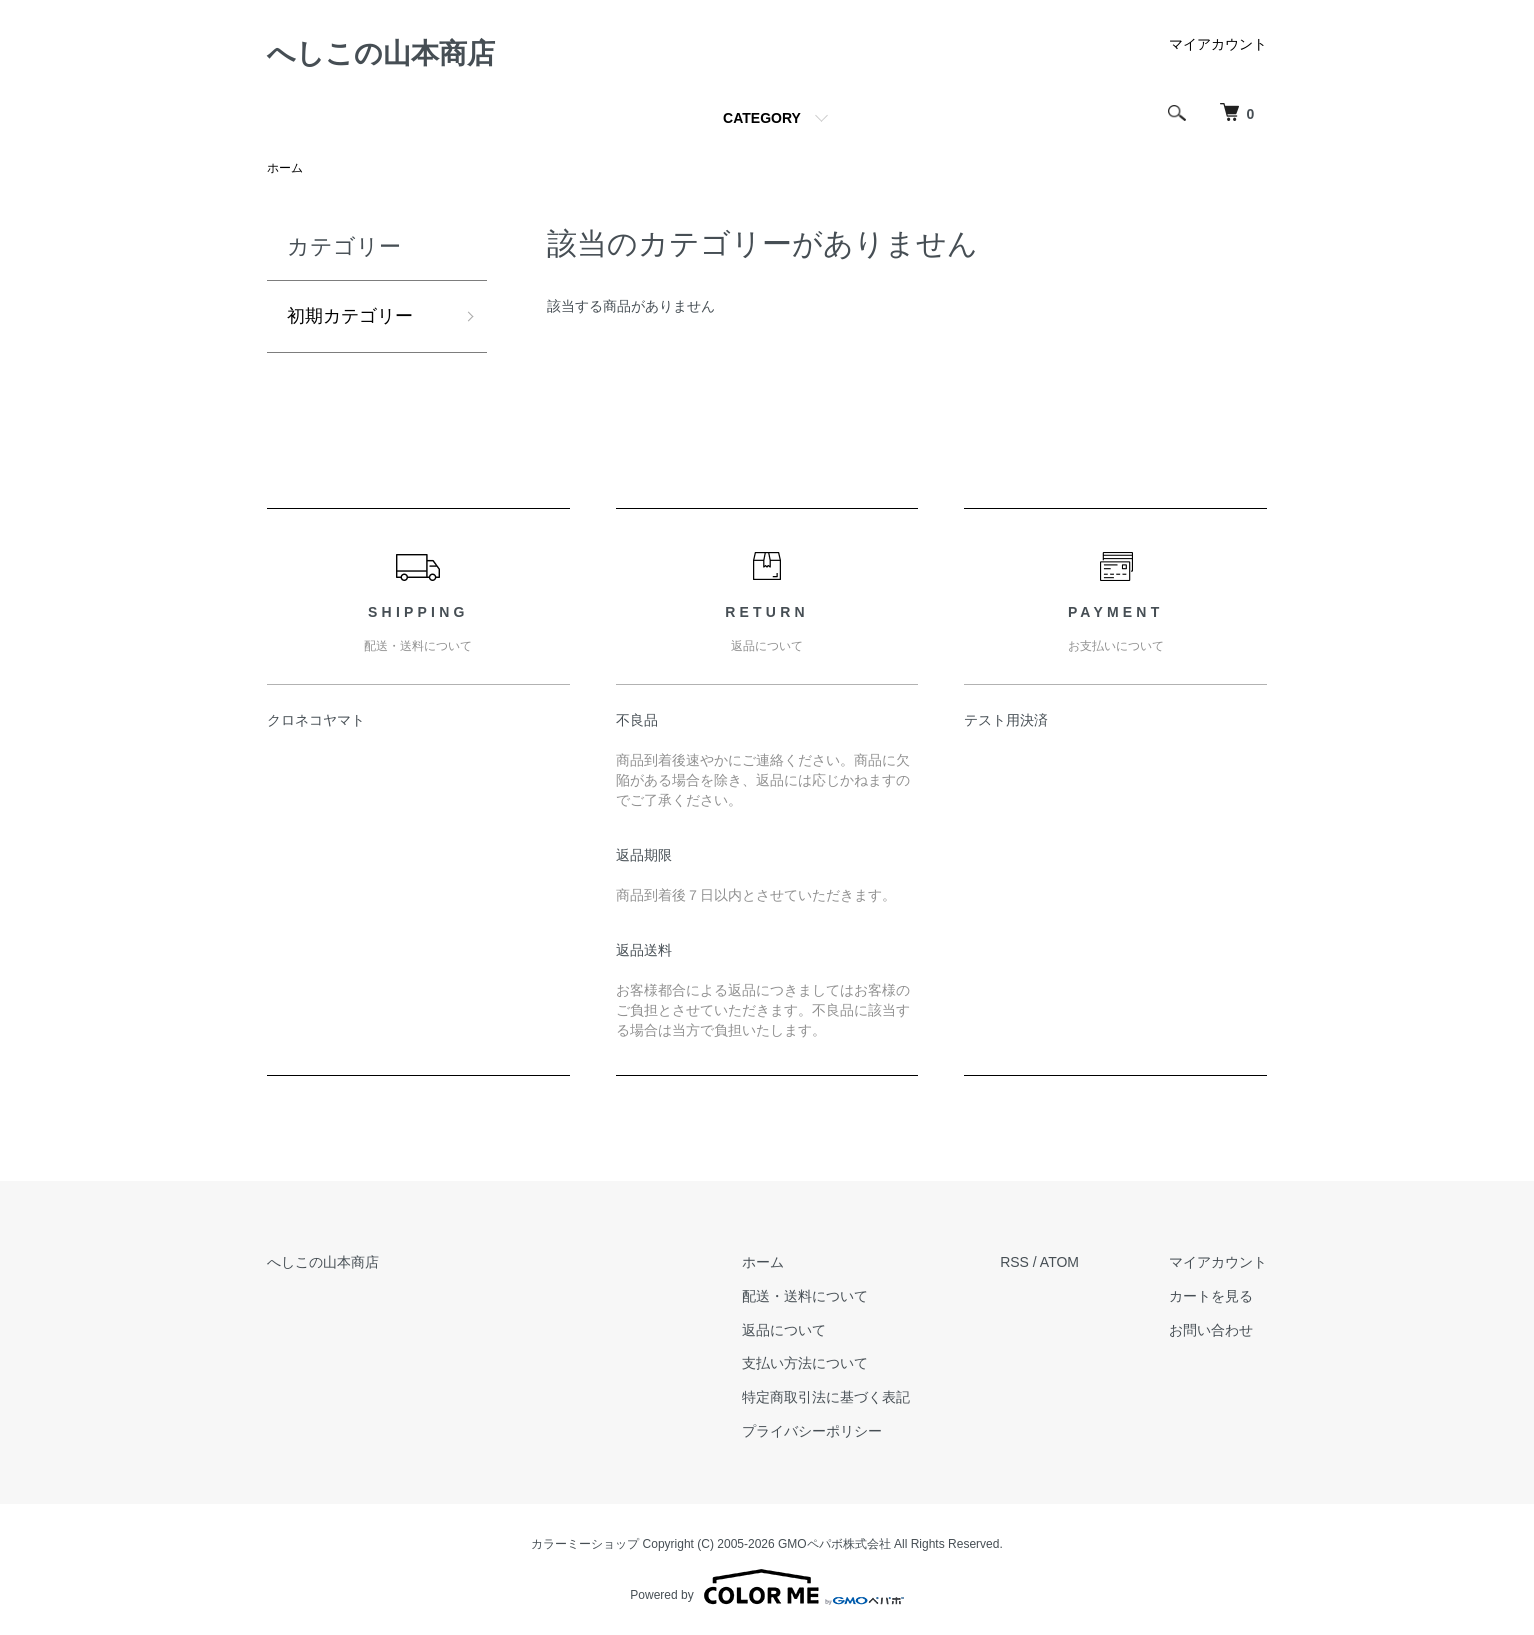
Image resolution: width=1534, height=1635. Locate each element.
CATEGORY (762, 118)
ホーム (285, 168)
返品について (784, 1330)
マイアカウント (1218, 44)
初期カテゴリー (350, 316)
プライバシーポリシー (812, 1431)
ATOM (1059, 1262)
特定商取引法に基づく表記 (826, 1397)
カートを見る (1211, 1296)
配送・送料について (805, 1296)
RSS (1014, 1262)
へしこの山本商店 (381, 53)
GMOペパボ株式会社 (834, 1544)
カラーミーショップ (585, 1544)
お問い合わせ (1211, 1330)
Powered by (766, 1587)
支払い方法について (805, 1363)
